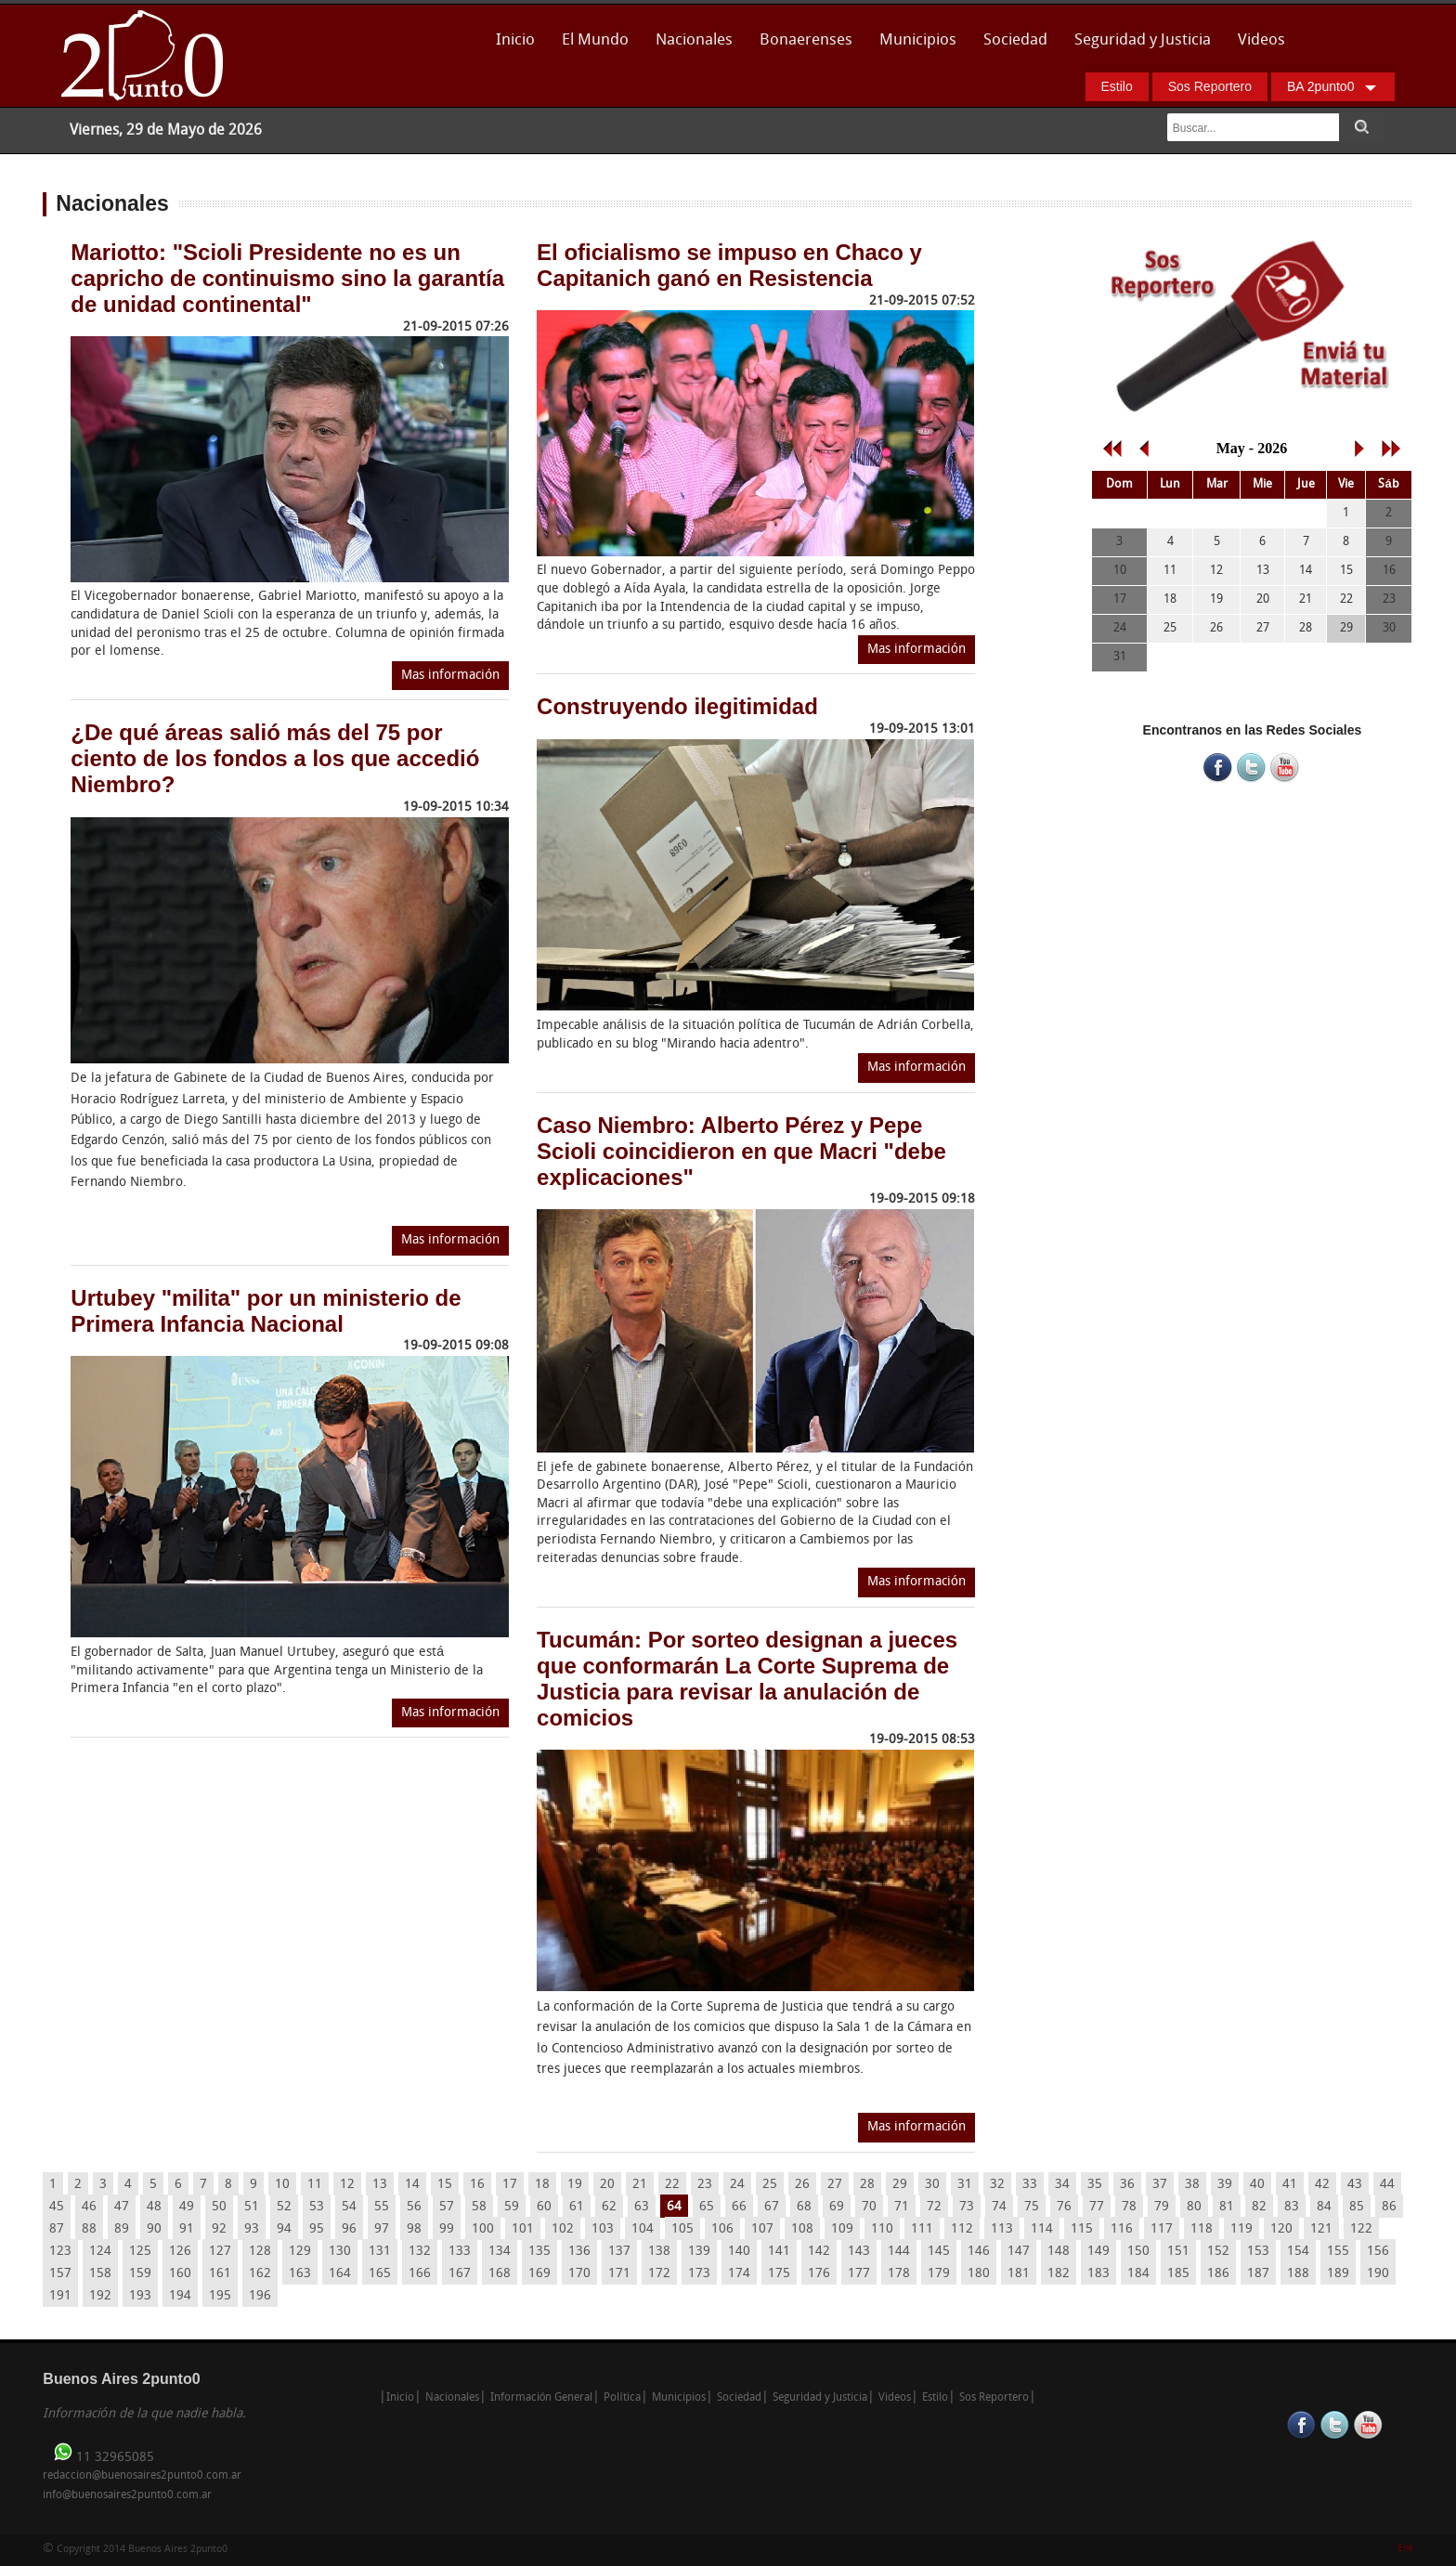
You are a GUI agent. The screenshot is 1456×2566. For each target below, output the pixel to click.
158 (100, 2274)
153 (1258, 2252)
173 (699, 2274)
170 (579, 2274)
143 (859, 2252)
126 (180, 2252)
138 (659, 2252)
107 (762, 2229)
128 (260, 2252)
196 (260, 2296)
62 (609, 2207)
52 (284, 2207)
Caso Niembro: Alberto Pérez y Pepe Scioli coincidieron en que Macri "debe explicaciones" (741, 1151)
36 (1127, 2185)
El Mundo (595, 40)
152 (1218, 2252)
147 (1019, 2252)
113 (1002, 2229)
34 (1062, 2185)
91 (186, 2229)
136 (579, 2252)
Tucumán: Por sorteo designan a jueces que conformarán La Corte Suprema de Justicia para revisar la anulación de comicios (747, 1678)
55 (381, 2207)
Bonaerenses (800, 46)
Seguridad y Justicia (1142, 40)
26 (802, 2185)
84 (1324, 2207)
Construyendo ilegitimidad (677, 706)
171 (619, 2274)
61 (576, 2207)
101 (523, 2229)
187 (1258, 2274)
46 (89, 2207)
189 (1338, 2274)
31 (964, 2185)
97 (381, 2229)
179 (939, 2274)
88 (89, 2229)
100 (483, 2229)
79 (1161, 2207)
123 (60, 2252)
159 (140, 2274)
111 (922, 2229)
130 (340, 2252)
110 (882, 2229)
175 (779, 2274)
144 (899, 2252)
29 (899, 2185)
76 (1064, 2207)
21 (639, 2185)
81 (1226, 2207)
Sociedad (1015, 40)
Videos (1261, 40)
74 (999, 2207)
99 (446, 2229)
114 (1042, 2229)
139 (699, 2252)
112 (962, 2229)
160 (180, 2274)
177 (859, 2274)
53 (316, 2207)
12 (347, 2185)
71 (901, 2207)
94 (284, 2229)
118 (1201, 2229)
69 (836, 2207)
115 (1082, 2229)
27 (834, 2185)
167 (459, 2274)
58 (479, 2207)
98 (414, 2229)
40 (1257, 2185)
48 (154, 2207)
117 (1161, 2229)
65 (706, 2207)
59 (511, 2207)
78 (1129, 2207)
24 (737, 2185)
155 (1338, 2252)
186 (1218, 2274)
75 (1031, 2207)
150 (1138, 2252)
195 (220, 2296)
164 (340, 2274)
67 (771, 2207)
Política (622, 2397)
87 (56, 2229)
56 (414, 2207)
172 (659, 2274)
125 (140, 2252)
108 (802, 2229)
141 (779, 2252)
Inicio (515, 40)
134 (499, 2252)
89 (121, 2229)
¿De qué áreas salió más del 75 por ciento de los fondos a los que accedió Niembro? (275, 758)
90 (154, 2229)
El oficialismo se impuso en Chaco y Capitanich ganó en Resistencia (729, 265)
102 (563, 2229)
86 (1389, 2207)
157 (60, 2274)
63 (641, 2207)
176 (819, 2274)
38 (1192, 2185)
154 (1298, 2252)
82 (1259, 2207)
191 (60, 2296)
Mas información (450, 676)
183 (1098, 2274)
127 (220, 2252)
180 (979, 2274)
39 (1224, 2185)
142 (819, 2252)
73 (966, 2207)
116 (1122, 2229)
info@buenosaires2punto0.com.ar (127, 2495)
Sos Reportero (1210, 86)
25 (769, 2185)
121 (1321, 2229)
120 (1281, 2229)
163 (300, 2274)
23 (704, 2185)
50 (219, 2207)
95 (316, 2229)
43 (1354, 2185)
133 (459, 2252)
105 (682, 2229)
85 (1356, 2207)
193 (140, 2296)
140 (739, 2252)
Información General (541, 2397)
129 (300, 2252)
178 (899, 2274)
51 (251, 2207)
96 (349, 2229)
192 (100, 2296)
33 (1029, 2185)
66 (739, 2207)
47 (121, 2207)
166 (420, 2274)
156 (1378, 2252)
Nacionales (694, 40)
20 (607, 2185)
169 (539, 2274)
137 (619, 2252)
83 (1291, 2207)
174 (739, 2274)
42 (1322, 2185)
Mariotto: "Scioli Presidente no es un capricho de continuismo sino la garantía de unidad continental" (287, 278)
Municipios (917, 40)
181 (1019, 2274)
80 (1194, 2207)
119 (1241, 2229)
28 (867, 2185)
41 (1289, 2185)
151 (1178, 2252)
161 (220, 2274)
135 (539, 2252)
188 (1298, 2274)
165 (380, 2274)
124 (100, 2252)
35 (1094, 2185)
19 (574, 2185)
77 (1096, 2207)
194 (180, 2296)
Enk (1405, 2549)
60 (544, 2207)
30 (932, 2185)
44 (1387, 2185)
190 (1378, 2274)
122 (1361, 2229)
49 (186, 2207)
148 (1058, 2252)
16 (477, 2185)
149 (1098, 2252)
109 (842, 2229)
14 (412, 2185)
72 (934, 2207)
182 (1058, 2274)
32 (997, 2185)
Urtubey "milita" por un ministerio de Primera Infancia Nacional (266, 1310)
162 (260, 2274)
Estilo (1117, 86)
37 (1159, 2185)
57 (446, 2207)
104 (642, 2229)
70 (869, 2207)
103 (603, 2229)
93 (251, 2229)
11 (314, 2185)
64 (674, 2207)
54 (349, 2207)
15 (444, 2185)
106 (722, 2229)
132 (420, 2252)
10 (282, 2185)
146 (979, 2252)
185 (1178, 2274)
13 (379, 2185)
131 (380, 2252)
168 (499, 2274)
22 (672, 2185)
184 (1138, 2274)
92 (219, 2229)
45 (56, 2207)
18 (542, 2185)
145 (939, 2252)
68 (804, 2207)
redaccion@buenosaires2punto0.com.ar (142, 2475)
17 (509, 2185)
